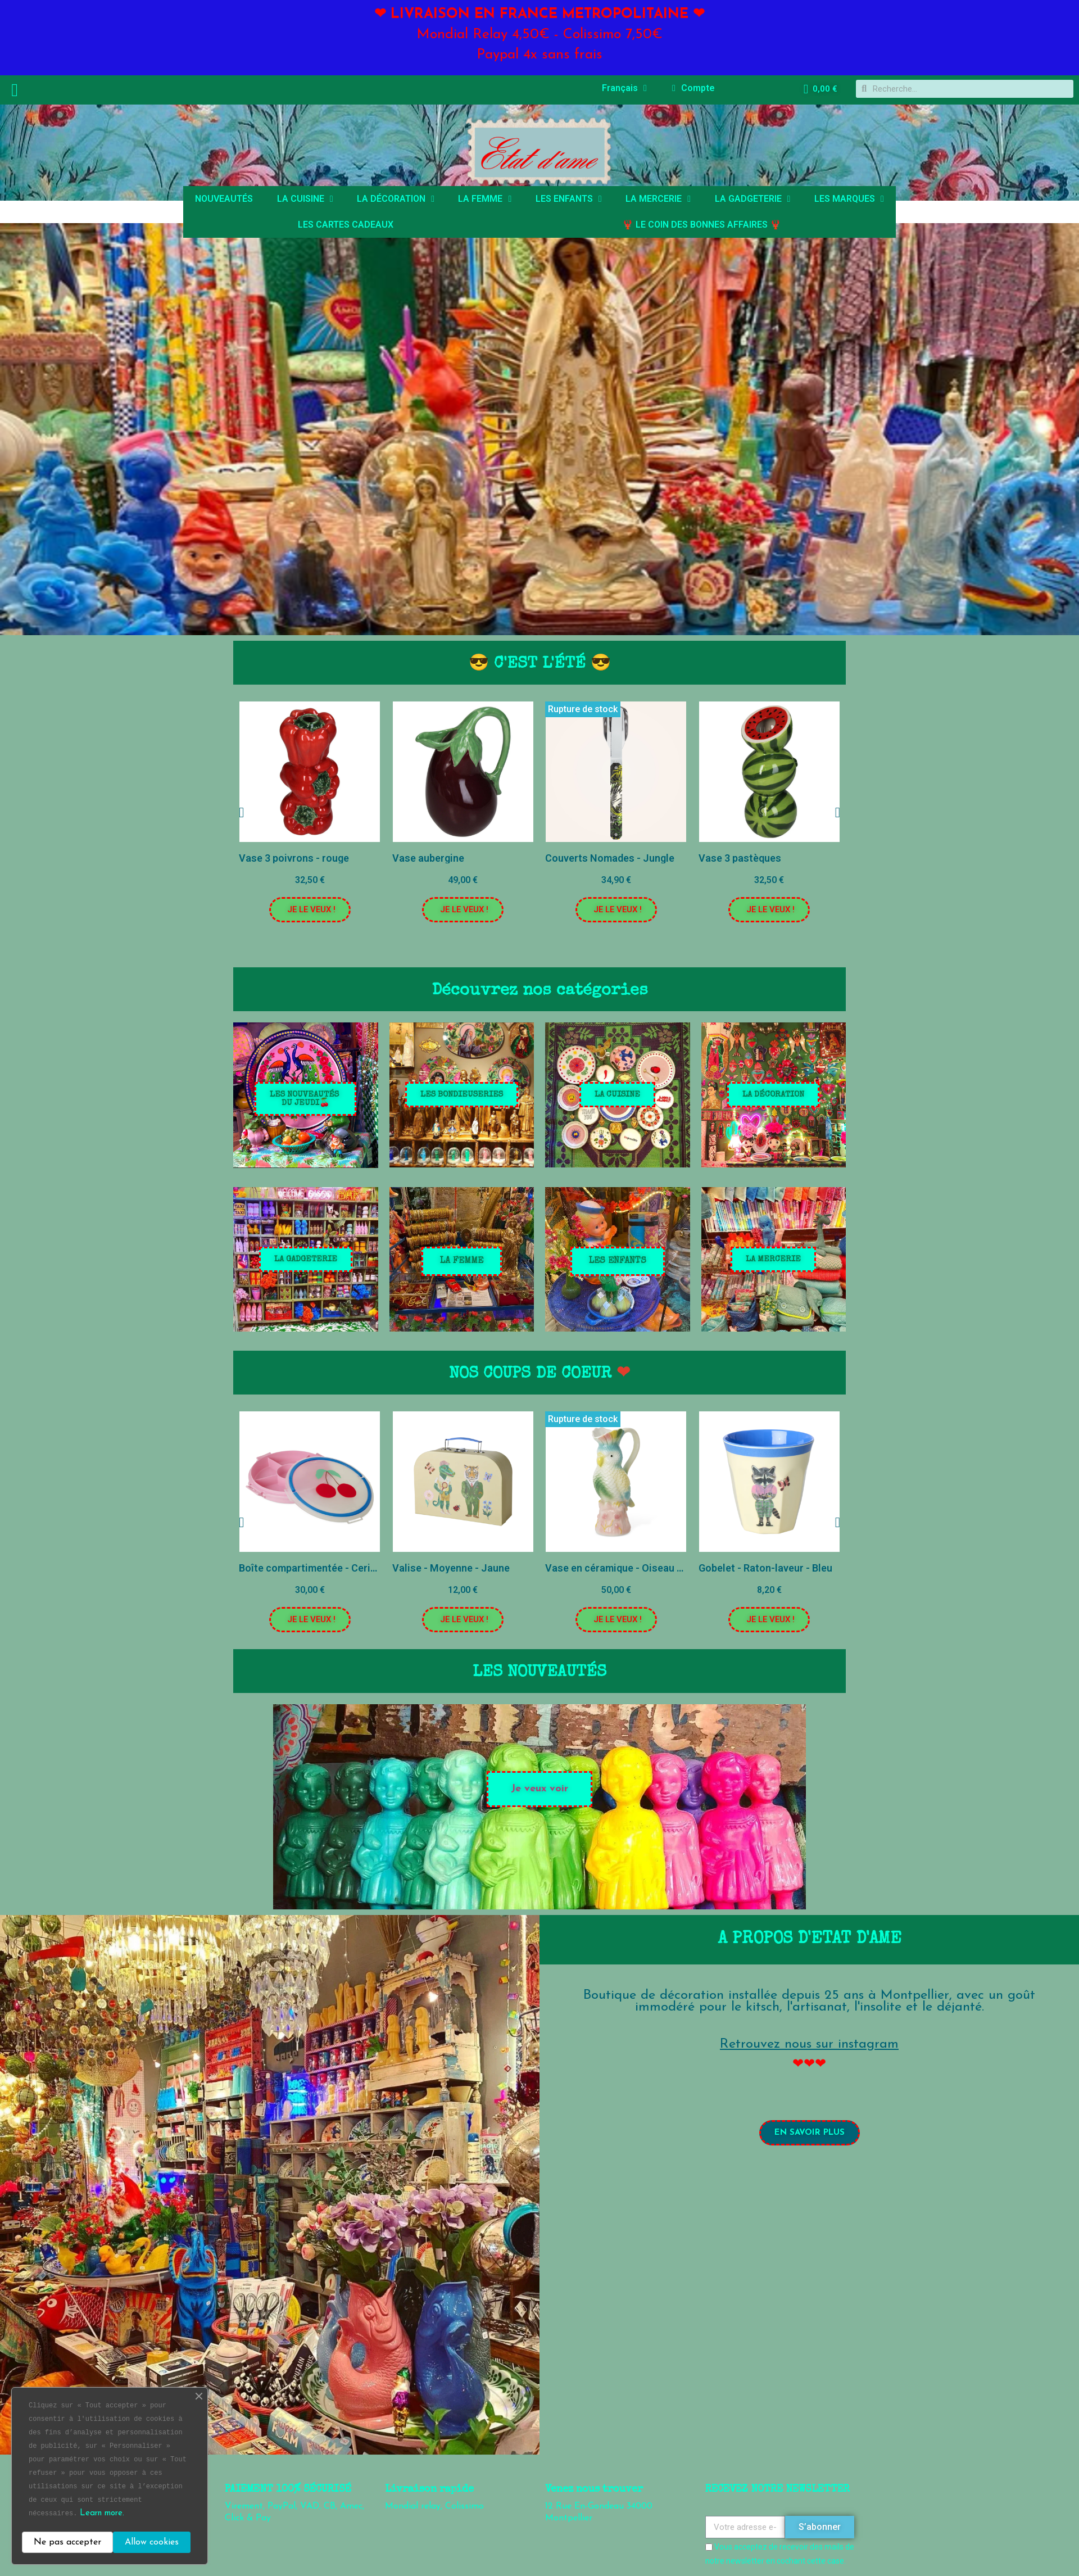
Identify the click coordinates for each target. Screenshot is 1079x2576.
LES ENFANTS (569, 199)
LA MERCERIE (658, 199)
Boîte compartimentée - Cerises (432, 1568)
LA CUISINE (305, 199)
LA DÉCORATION (395, 199)
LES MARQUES (849, 199)
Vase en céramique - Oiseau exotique (750, 1568)
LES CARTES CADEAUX (345, 224)
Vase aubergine (428, 858)
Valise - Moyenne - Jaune (570, 1568)
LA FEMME (484, 199)
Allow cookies (152, 2542)
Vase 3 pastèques (740, 858)
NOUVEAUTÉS (224, 198)
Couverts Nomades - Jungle (609, 858)
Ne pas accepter (67, 2542)
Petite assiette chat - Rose (267, 1568)
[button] (310, 909)
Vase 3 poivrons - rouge (294, 858)
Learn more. (102, 2513)
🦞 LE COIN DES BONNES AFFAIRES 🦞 (701, 224)
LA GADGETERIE (753, 199)
